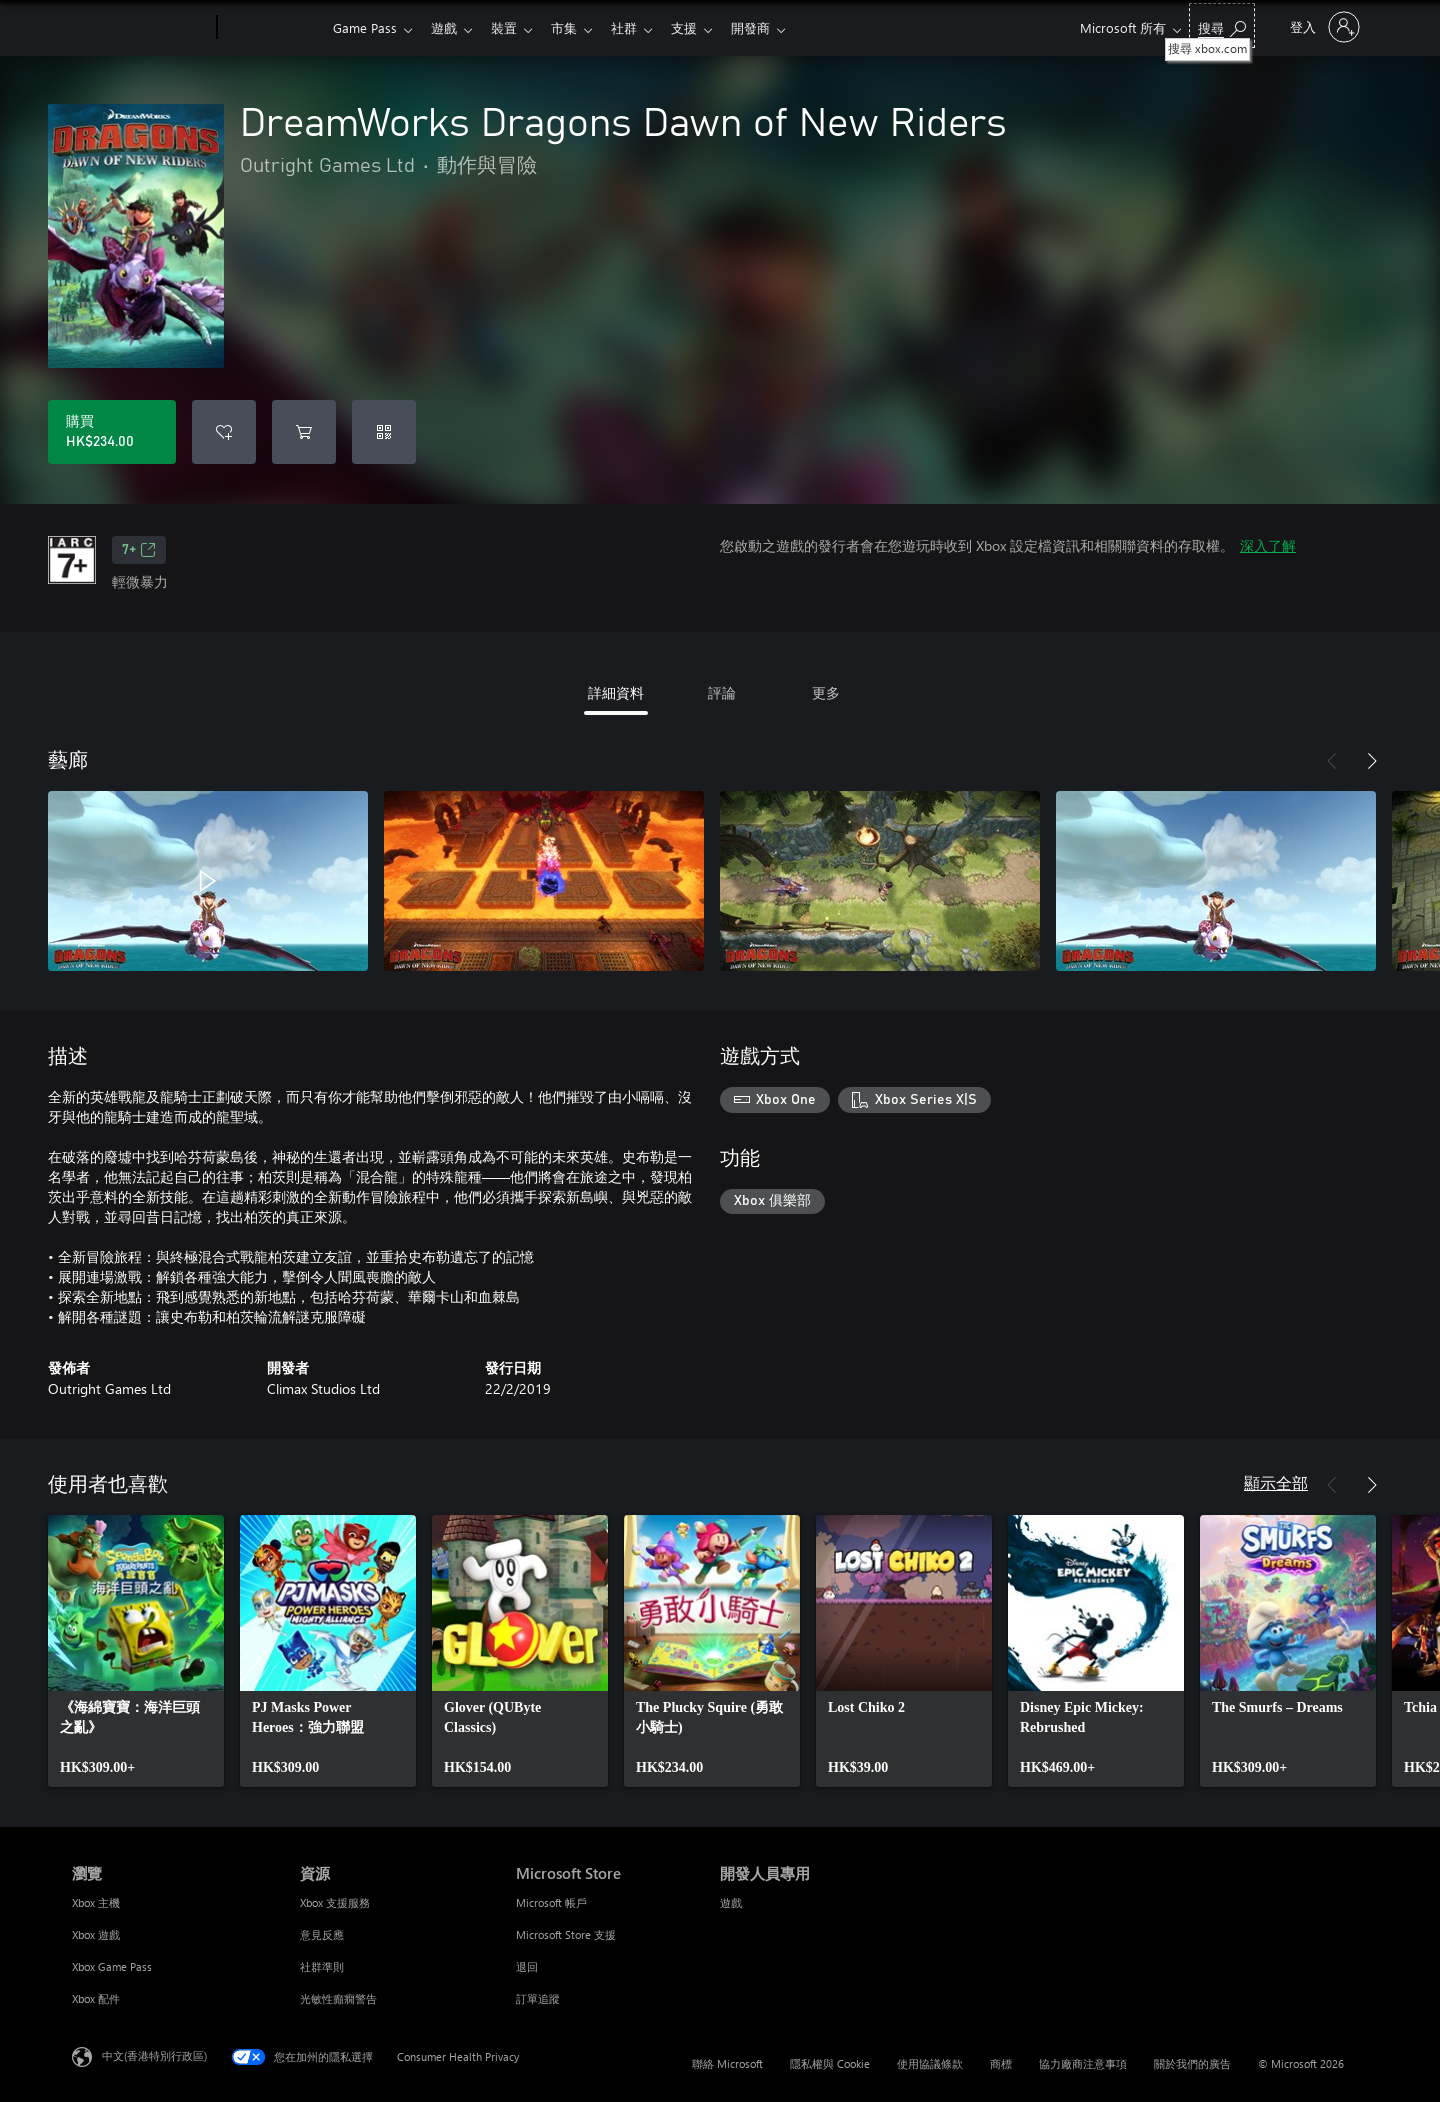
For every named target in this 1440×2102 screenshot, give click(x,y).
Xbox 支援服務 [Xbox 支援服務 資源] (335, 1902)
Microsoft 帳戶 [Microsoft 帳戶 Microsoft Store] (551, 1902)
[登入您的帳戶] (1323, 27)
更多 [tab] (826, 692)
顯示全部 (1276, 1482)
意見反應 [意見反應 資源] (322, 1934)
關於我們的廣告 (1192, 2063)
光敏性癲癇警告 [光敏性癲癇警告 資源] (338, 1998)
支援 (704, 27)
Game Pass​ (365, 27)
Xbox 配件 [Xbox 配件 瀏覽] (96, 1998)
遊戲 (448, 27)
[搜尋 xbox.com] (1222, 25)
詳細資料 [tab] (616, 692)
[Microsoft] (140, 28)
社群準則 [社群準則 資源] (322, 1966)
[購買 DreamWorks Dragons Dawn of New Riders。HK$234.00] (112, 432)
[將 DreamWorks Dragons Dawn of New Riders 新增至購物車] (304, 432)
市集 (576, 27)
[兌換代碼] (384, 432)
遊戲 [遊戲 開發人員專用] (731, 1902)
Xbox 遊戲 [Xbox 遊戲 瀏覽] (96, 1934)
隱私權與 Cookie (830, 2063)
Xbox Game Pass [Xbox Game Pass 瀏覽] (112, 1966)
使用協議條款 (930, 2063)
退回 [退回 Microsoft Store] (527, 1966)
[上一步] (1332, 761)
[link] (136, 1651)
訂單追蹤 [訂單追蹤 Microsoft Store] (538, 1998)
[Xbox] (272, 28)
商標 (1001, 2063)
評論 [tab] (722, 692)
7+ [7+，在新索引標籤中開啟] (139, 550)
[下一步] (1372, 761)
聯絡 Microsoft (727, 2063)
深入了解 (1268, 545)
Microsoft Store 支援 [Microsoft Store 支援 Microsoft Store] (566, 1934)
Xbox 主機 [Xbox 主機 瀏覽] (96, 1902)
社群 (640, 27)
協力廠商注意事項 (1083, 2063)
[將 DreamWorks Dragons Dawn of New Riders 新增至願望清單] (224, 432)
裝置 (512, 27)
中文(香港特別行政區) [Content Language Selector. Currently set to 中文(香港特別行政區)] (154, 2055)
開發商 (774, 27)
